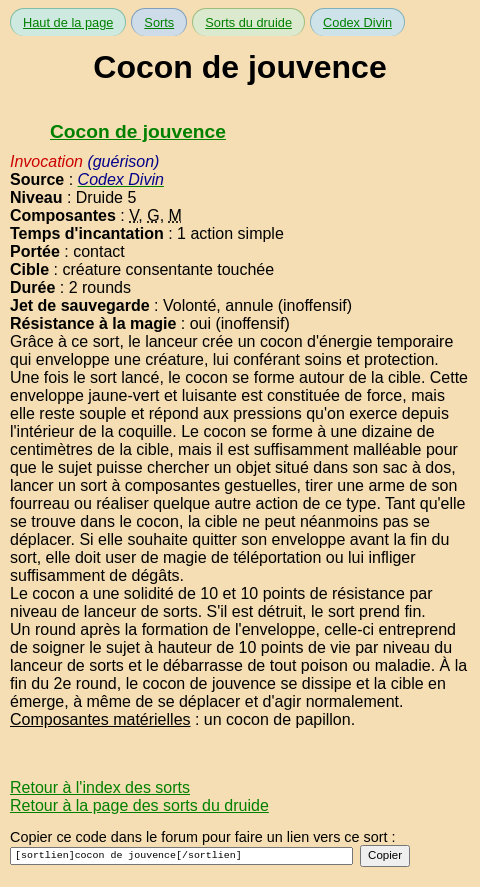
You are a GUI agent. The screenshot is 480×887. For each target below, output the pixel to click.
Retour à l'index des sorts (100, 787)
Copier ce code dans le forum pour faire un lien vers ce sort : (203, 837)
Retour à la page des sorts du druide (139, 805)
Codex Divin (357, 22)
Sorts (159, 22)
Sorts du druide (248, 22)
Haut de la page (68, 22)
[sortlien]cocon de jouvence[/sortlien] (181, 856)
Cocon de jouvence (138, 131)
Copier (385, 855)
